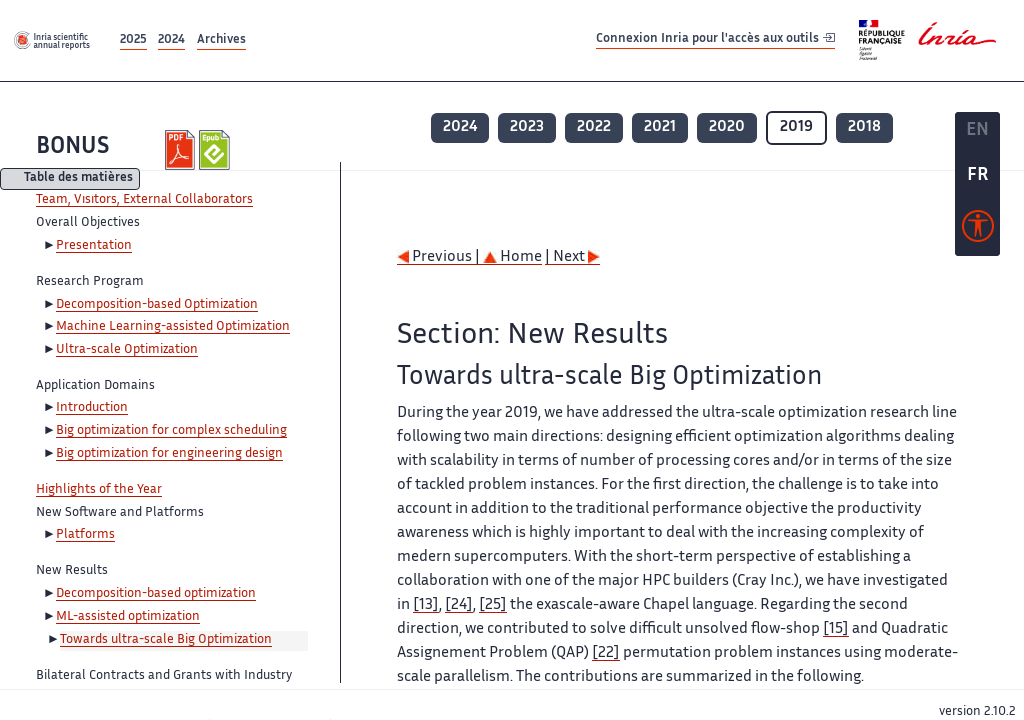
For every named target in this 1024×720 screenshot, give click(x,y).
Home (512, 257)
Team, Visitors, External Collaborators (144, 200)
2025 (133, 40)
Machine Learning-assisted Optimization (173, 327)
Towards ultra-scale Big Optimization (166, 640)
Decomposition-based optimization (156, 594)
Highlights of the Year (99, 490)
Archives (221, 40)
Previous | (440, 257)
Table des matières (78, 179)
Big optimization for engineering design (169, 454)
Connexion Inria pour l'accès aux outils (715, 39)
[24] (459, 605)
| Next (572, 257)
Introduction (92, 408)
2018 (864, 127)
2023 (527, 127)
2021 (660, 127)
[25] (493, 605)
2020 (727, 127)
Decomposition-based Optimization (157, 305)
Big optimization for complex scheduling (171, 431)
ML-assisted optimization (128, 617)
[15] (836, 629)
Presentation (94, 246)
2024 (171, 40)
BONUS (72, 147)
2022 (594, 127)
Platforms (85, 535)
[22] (606, 653)
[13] (426, 605)
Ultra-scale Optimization (127, 350)
